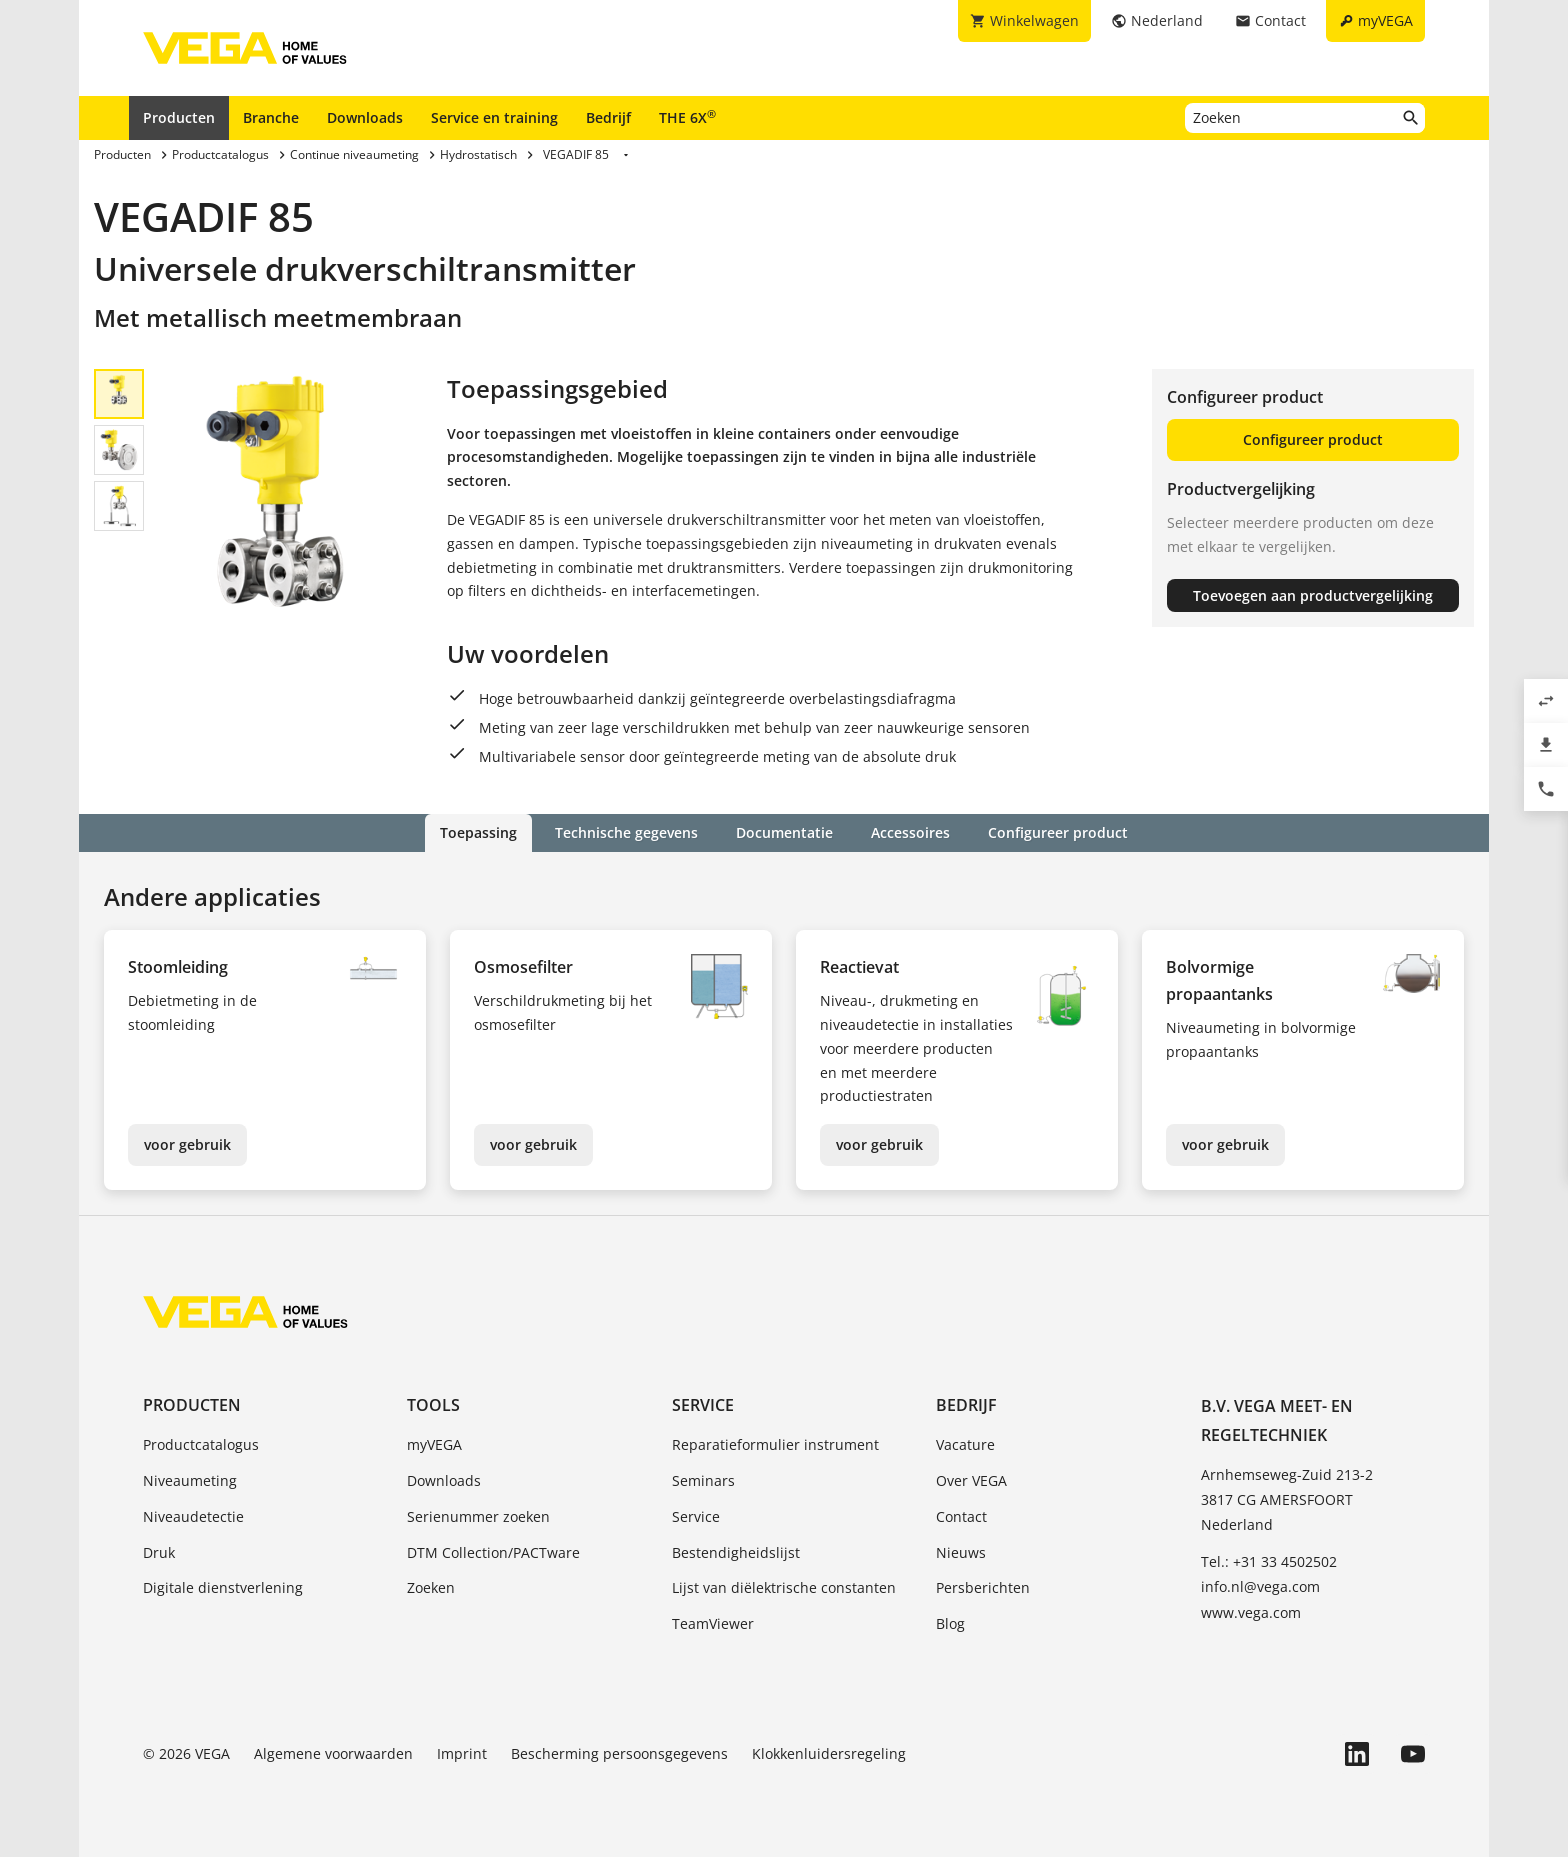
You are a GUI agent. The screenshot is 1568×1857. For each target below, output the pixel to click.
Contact (961, 1516)
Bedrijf (608, 117)
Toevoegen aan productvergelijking (1313, 595)
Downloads (365, 117)
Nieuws (961, 1552)
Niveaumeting (190, 1480)
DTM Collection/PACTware (493, 1552)
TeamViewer (713, 1623)
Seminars (703, 1480)
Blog (950, 1623)
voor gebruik (187, 1144)
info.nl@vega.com (1260, 1586)
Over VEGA (971, 1480)
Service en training (494, 117)
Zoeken (431, 1587)
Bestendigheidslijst (736, 1552)
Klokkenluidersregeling (829, 1753)
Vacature (965, 1444)
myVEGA (434, 1444)
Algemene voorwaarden (333, 1753)
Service (703, 1405)
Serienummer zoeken (478, 1516)
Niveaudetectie (193, 1516)
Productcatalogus (201, 1444)
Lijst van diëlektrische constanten (784, 1587)
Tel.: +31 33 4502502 (1269, 1561)
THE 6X (687, 117)
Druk (159, 1552)
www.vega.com (1251, 1612)
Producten (179, 117)
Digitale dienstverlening (223, 1587)
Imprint (462, 1753)
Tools (433, 1405)
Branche (271, 117)
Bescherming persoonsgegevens (619, 1753)
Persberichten (983, 1587)
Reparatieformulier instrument (775, 1444)
